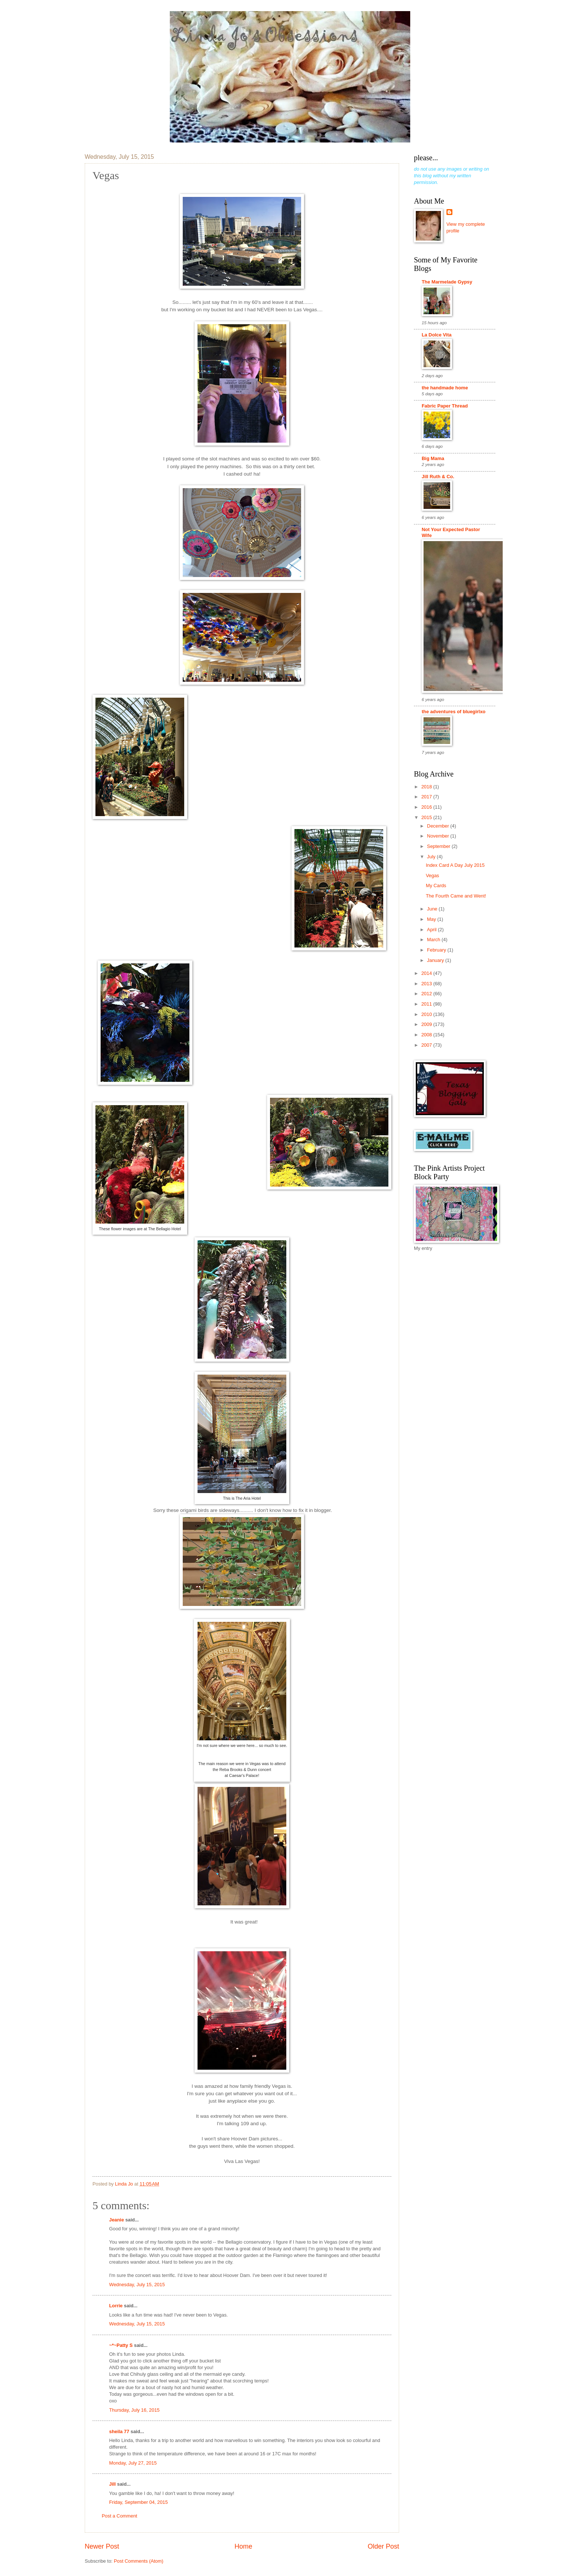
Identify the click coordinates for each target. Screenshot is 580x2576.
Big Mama (433, 458)
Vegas (432, 875)
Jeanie (116, 2220)
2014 (427, 973)
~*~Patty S (121, 2345)
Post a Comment (119, 2516)
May (432, 919)
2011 (427, 1004)
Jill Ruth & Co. (438, 476)
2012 (427, 993)
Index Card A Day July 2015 (455, 865)
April (432, 929)
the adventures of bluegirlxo (453, 711)
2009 (427, 1024)
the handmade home (445, 387)
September (439, 846)
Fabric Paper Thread (445, 406)
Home (243, 2546)
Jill (112, 2484)
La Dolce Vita (437, 335)
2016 (427, 807)
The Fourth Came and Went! (456, 896)
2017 (427, 796)
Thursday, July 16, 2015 (134, 2410)
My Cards (436, 885)
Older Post (383, 2546)
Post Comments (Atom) (138, 2561)
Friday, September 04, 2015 (138, 2502)
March (434, 939)
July (431, 856)
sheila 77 (119, 2431)
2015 (427, 817)
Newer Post (102, 2546)
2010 (427, 1014)
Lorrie (116, 2305)
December (438, 826)
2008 (427, 1034)
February (437, 950)
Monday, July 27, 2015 (133, 2463)
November (438, 836)
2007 (427, 1045)
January (436, 960)
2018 (427, 786)
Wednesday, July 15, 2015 (137, 2284)
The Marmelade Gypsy (447, 282)
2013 (427, 983)
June (433, 909)
